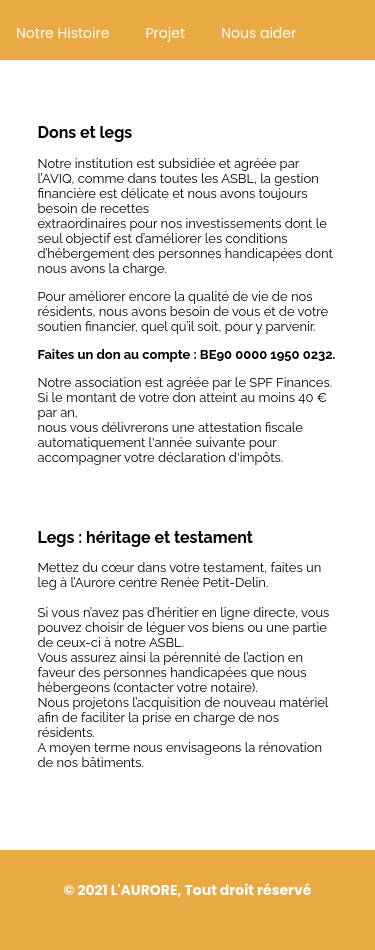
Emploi (23, 99)
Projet (165, 33)
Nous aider (258, 33)
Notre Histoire (62, 33)
